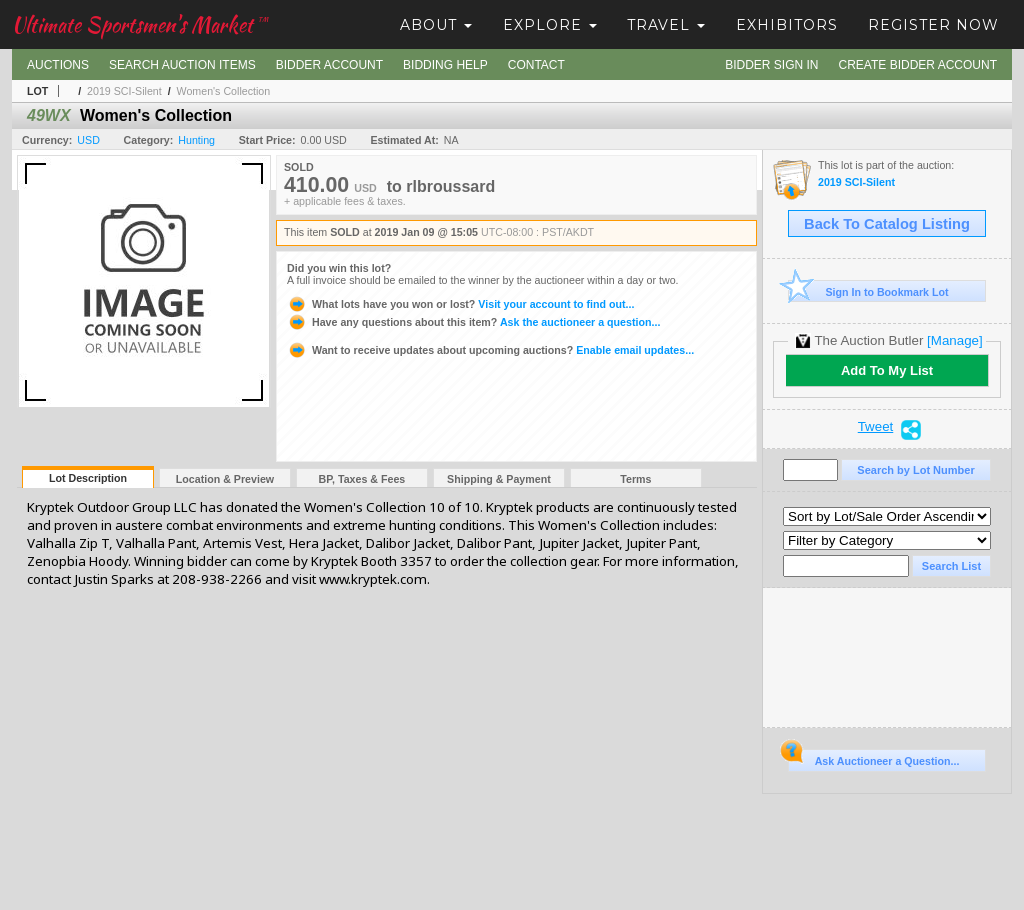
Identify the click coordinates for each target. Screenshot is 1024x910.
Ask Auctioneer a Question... (873, 758)
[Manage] (954, 340)
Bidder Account (329, 65)
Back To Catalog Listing (887, 224)
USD (88, 140)
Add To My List (887, 370)
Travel (666, 25)
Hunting (196, 140)
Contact (536, 65)
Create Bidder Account (918, 65)
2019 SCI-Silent (124, 91)
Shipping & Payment (499, 479)
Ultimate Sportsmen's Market (140, 24)
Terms (635, 479)
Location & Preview (225, 479)
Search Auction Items (182, 65)
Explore (550, 25)
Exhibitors (787, 25)
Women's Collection (224, 91)
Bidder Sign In (771, 65)
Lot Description (88, 478)
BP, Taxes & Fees (362, 479)
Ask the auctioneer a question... (473, 322)
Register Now (933, 25)
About (436, 25)
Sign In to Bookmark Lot (868, 291)
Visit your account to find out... (460, 304)
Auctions (58, 65)
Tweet (876, 427)
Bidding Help (445, 65)
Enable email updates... (490, 350)
